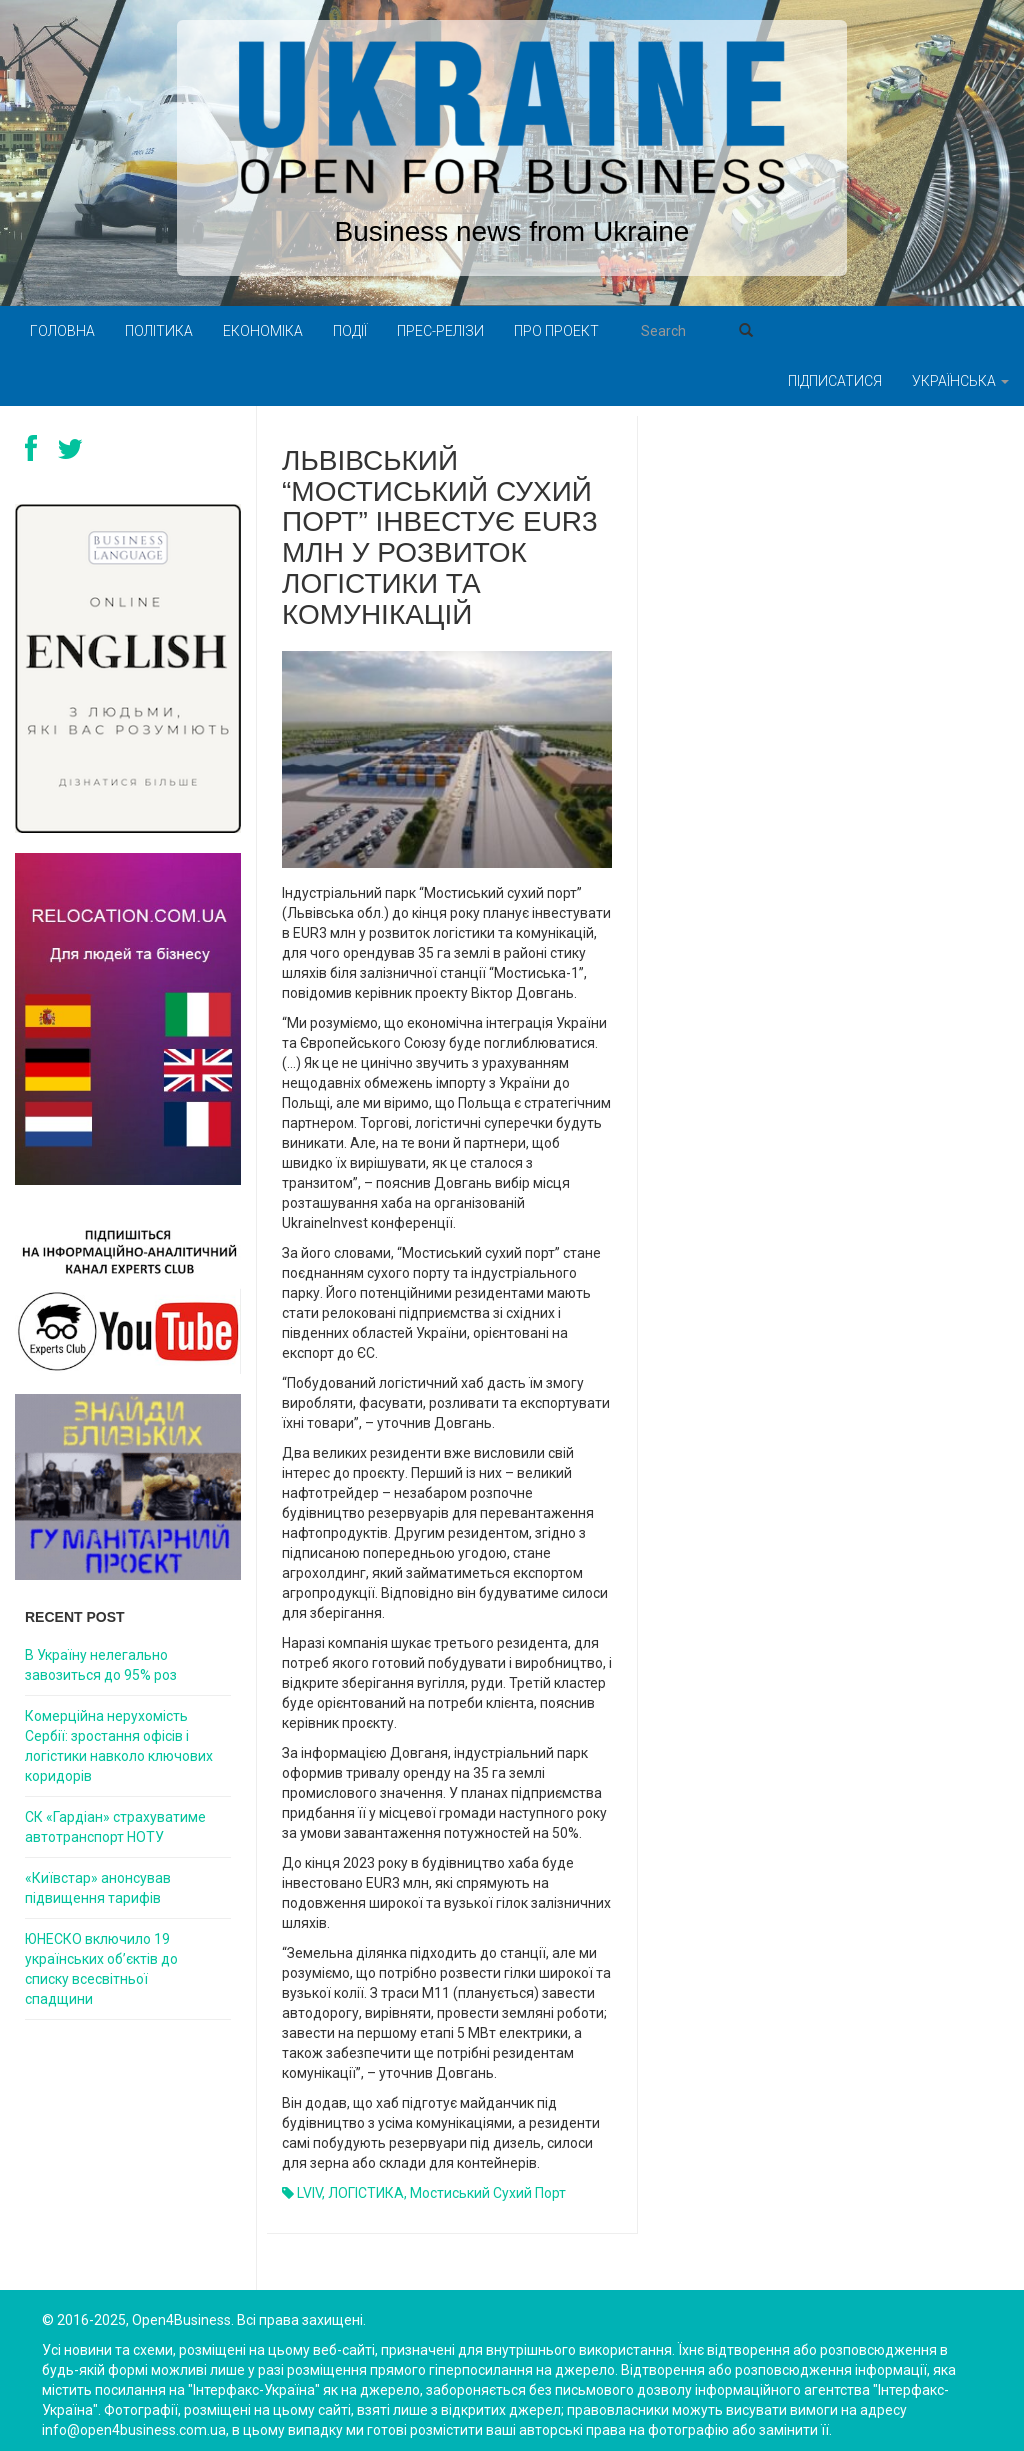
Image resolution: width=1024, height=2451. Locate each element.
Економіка (263, 331)
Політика (159, 331)
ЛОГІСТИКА (366, 2193)
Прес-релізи (440, 331)
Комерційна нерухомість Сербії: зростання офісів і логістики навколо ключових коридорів (119, 1746)
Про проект (556, 331)
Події (350, 331)
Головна (62, 331)
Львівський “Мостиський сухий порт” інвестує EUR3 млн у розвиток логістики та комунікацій (440, 537)
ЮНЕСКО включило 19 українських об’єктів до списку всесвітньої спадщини (101, 1969)
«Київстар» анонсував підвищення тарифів (98, 1888)
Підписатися (835, 381)
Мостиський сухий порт (488, 2193)
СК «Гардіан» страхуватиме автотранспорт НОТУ (115, 1827)
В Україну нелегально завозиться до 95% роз (101, 1665)
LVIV (309, 2193)
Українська (960, 381)
